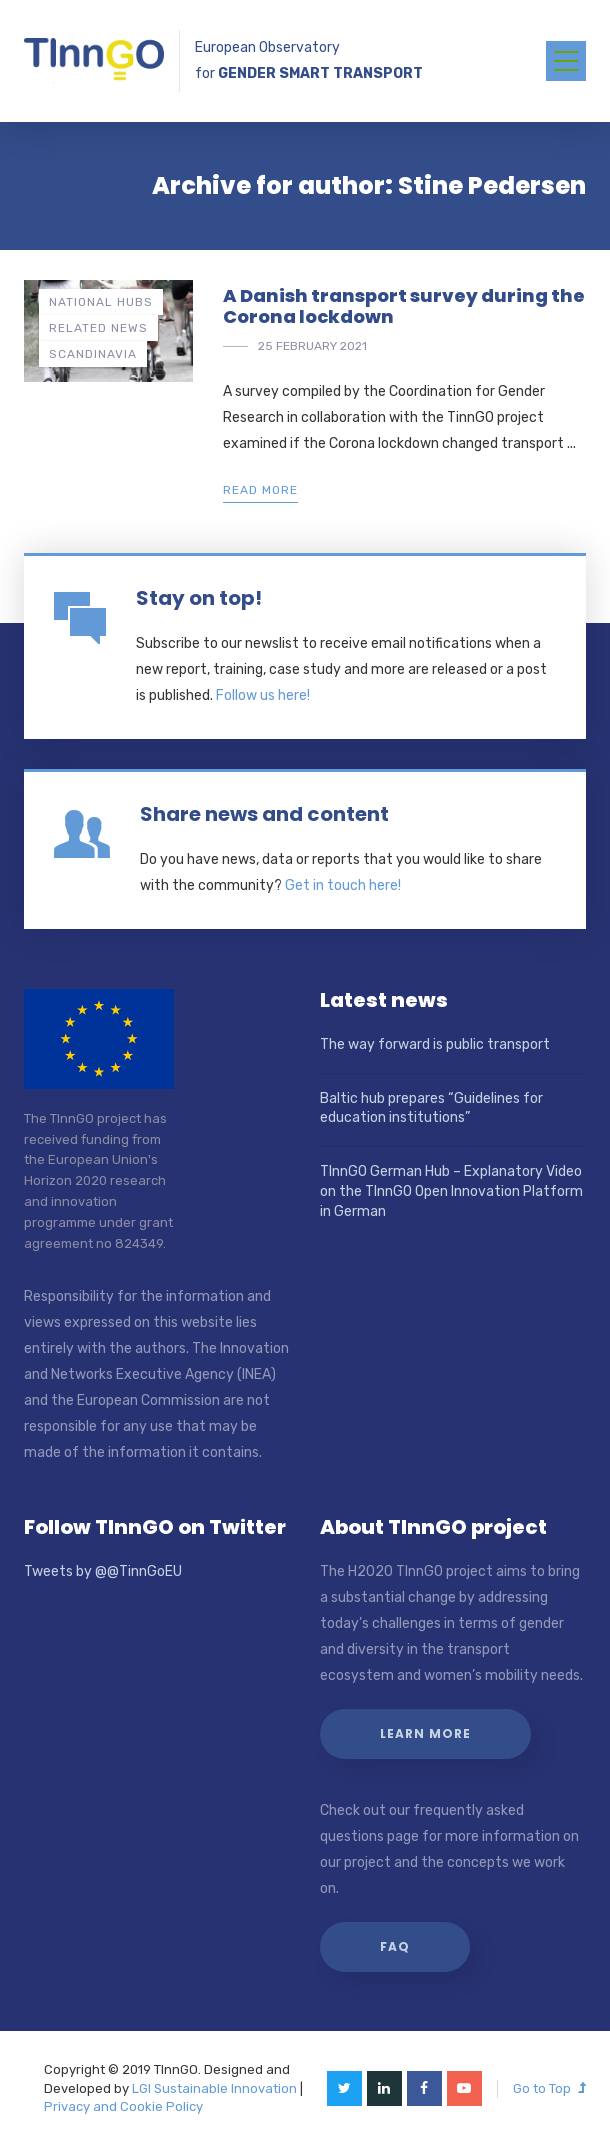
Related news (98, 328)
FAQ (395, 1946)
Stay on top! (199, 598)
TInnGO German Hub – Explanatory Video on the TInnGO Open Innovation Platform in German (451, 1191)
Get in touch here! (343, 885)
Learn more (425, 1733)
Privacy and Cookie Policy (123, 2106)
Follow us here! (263, 695)
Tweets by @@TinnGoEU (103, 1571)
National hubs (101, 302)
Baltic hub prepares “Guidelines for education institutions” (431, 1108)
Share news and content (264, 814)
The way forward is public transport (435, 1044)
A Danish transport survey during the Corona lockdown (404, 306)
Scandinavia (93, 354)
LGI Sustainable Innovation (214, 2088)
